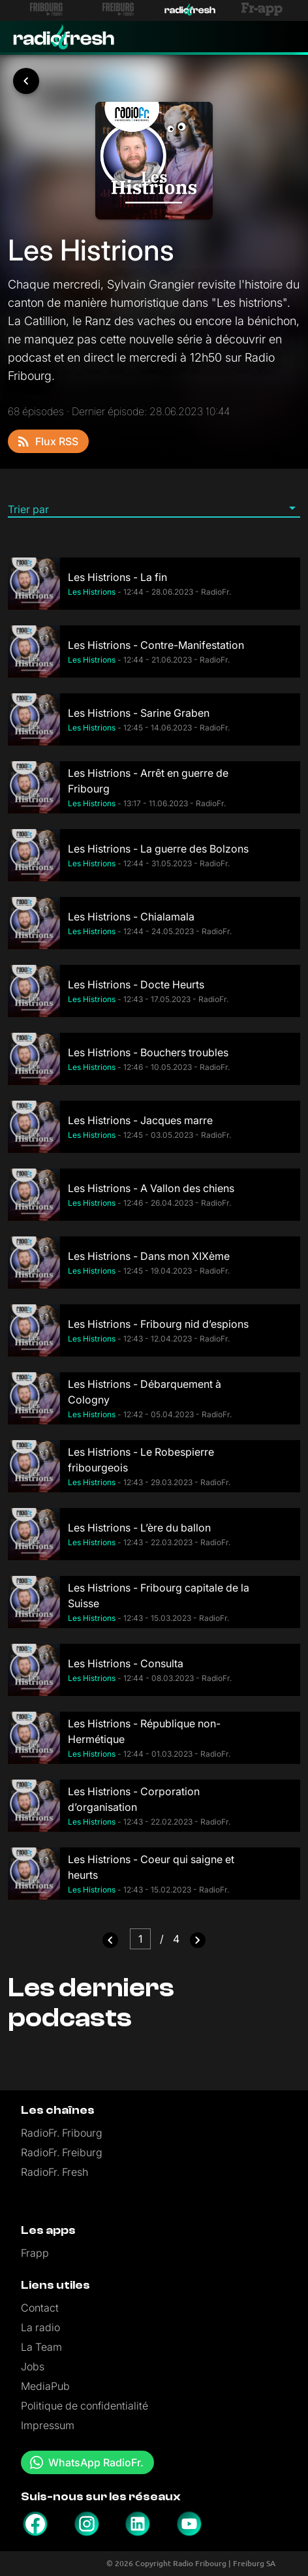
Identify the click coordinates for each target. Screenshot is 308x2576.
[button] (154, 508)
